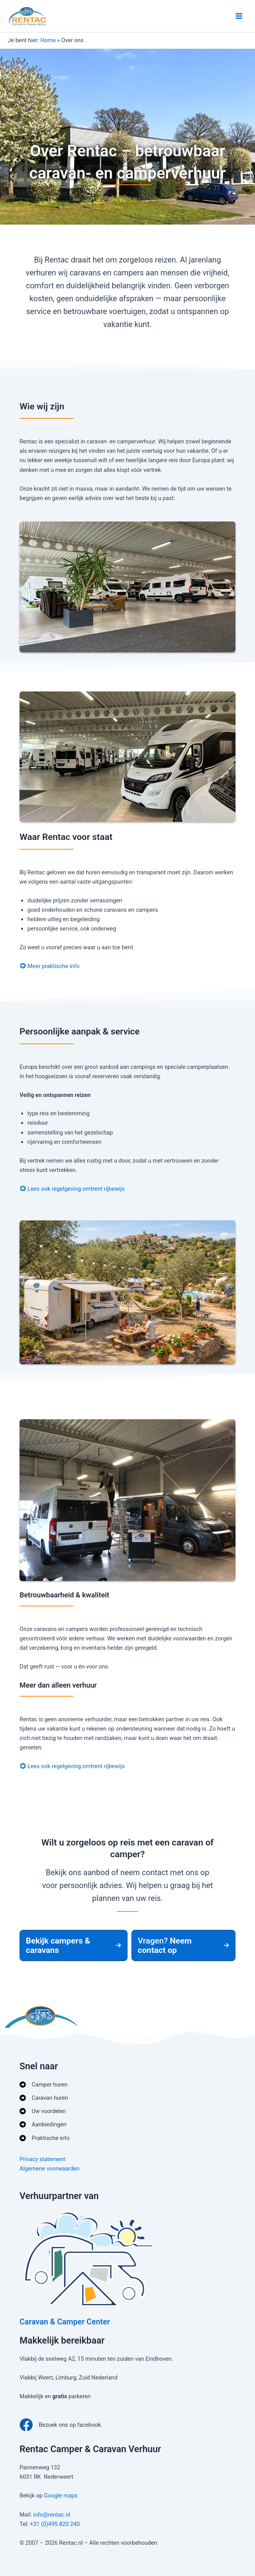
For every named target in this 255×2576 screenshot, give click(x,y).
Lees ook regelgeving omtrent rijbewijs (76, 1188)
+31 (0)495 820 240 (55, 2524)
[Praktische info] (45, 2138)
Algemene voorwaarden (49, 2168)
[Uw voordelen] (43, 2111)
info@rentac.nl (51, 2514)
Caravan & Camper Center (65, 2321)
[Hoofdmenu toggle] (239, 16)
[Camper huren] (43, 2084)
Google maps (60, 2495)
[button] (74, 1945)
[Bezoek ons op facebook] (60, 2424)
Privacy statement (42, 2159)
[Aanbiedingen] (43, 2124)
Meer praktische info (53, 966)
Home (48, 40)
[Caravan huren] (44, 2098)
